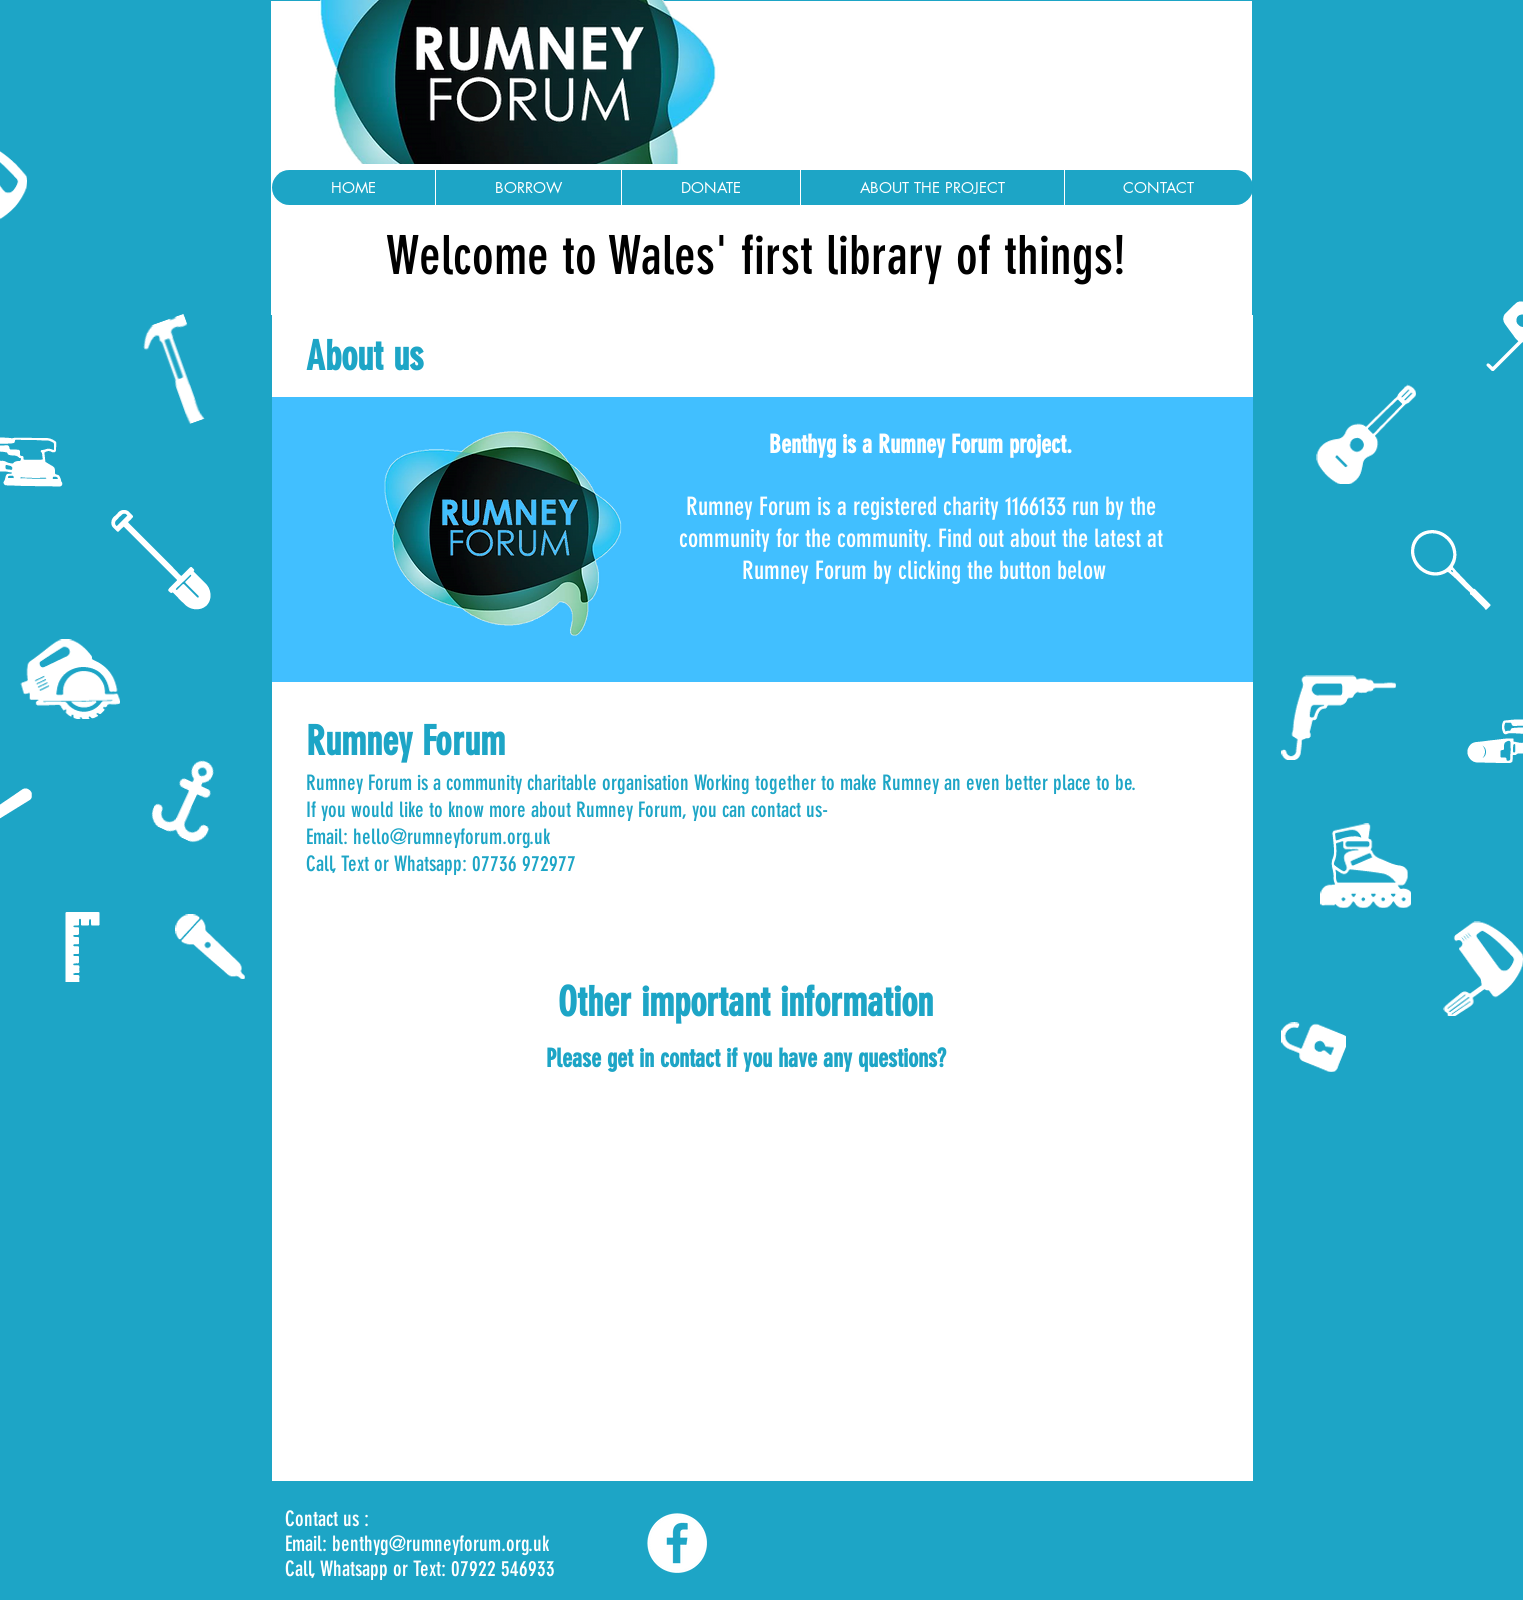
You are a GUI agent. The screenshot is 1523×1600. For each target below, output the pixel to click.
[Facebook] (677, 1543)
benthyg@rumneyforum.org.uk (440, 1543)
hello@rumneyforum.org (441, 836)
